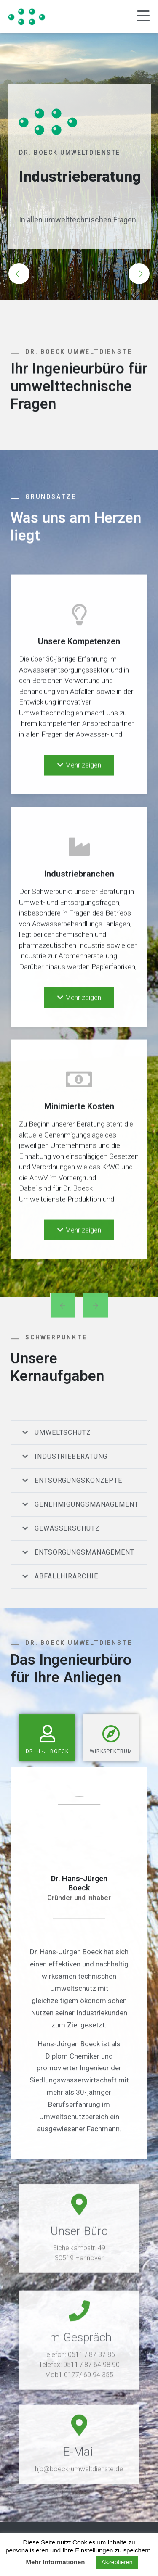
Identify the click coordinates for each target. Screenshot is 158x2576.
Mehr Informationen (55, 2561)
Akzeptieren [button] (117, 2562)
